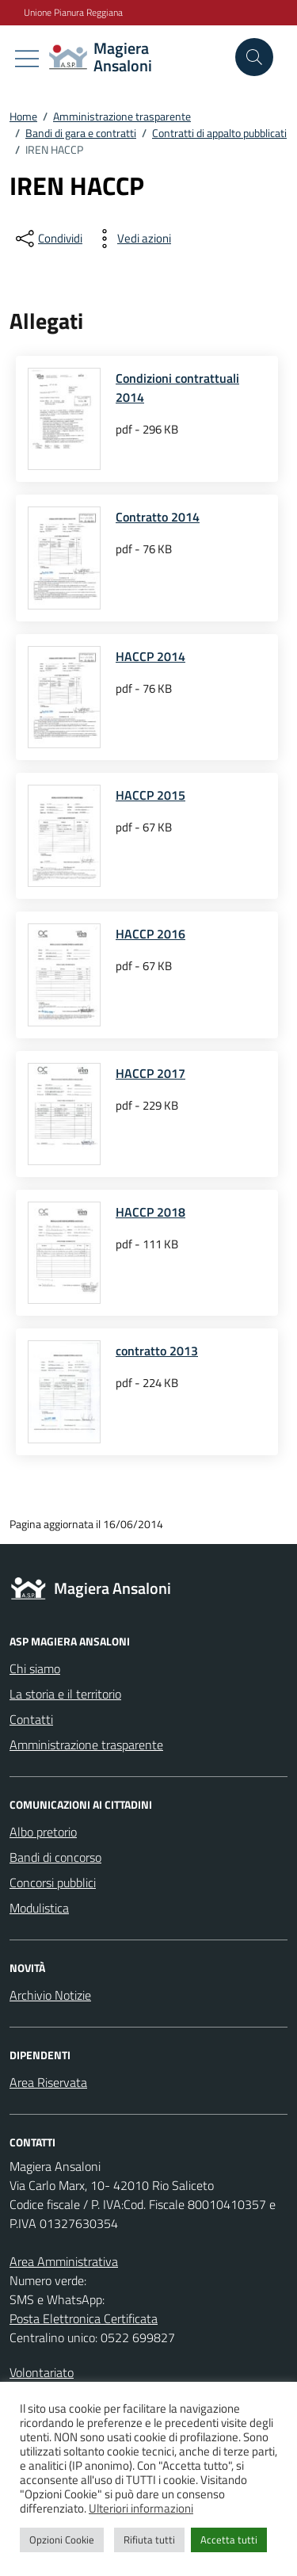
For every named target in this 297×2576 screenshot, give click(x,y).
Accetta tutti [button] (228, 2539)
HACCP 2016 (150, 933)
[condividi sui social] (48, 238)
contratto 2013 (157, 1350)
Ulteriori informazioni (141, 2508)
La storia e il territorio (65, 1693)
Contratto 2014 (158, 516)
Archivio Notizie (50, 1995)
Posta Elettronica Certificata (84, 2318)
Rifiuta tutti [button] (149, 2539)
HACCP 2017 (150, 1073)
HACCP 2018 (150, 1211)
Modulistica (39, 1907)
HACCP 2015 (150, 795)
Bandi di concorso (55, 1857)
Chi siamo (35, 1668)
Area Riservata (48, 2082)
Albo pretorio (43, 1831)
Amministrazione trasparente (86, 1744)
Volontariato (42, 2372)
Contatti (31, 1719)
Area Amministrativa (64, 2261)
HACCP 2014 (150, 656)
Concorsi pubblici (53, 1882)
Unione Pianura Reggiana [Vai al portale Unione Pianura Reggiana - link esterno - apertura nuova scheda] (73, 13)
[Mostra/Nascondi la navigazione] (27, 58)
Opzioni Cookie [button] (61, 2539)
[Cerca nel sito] (254, 57)
